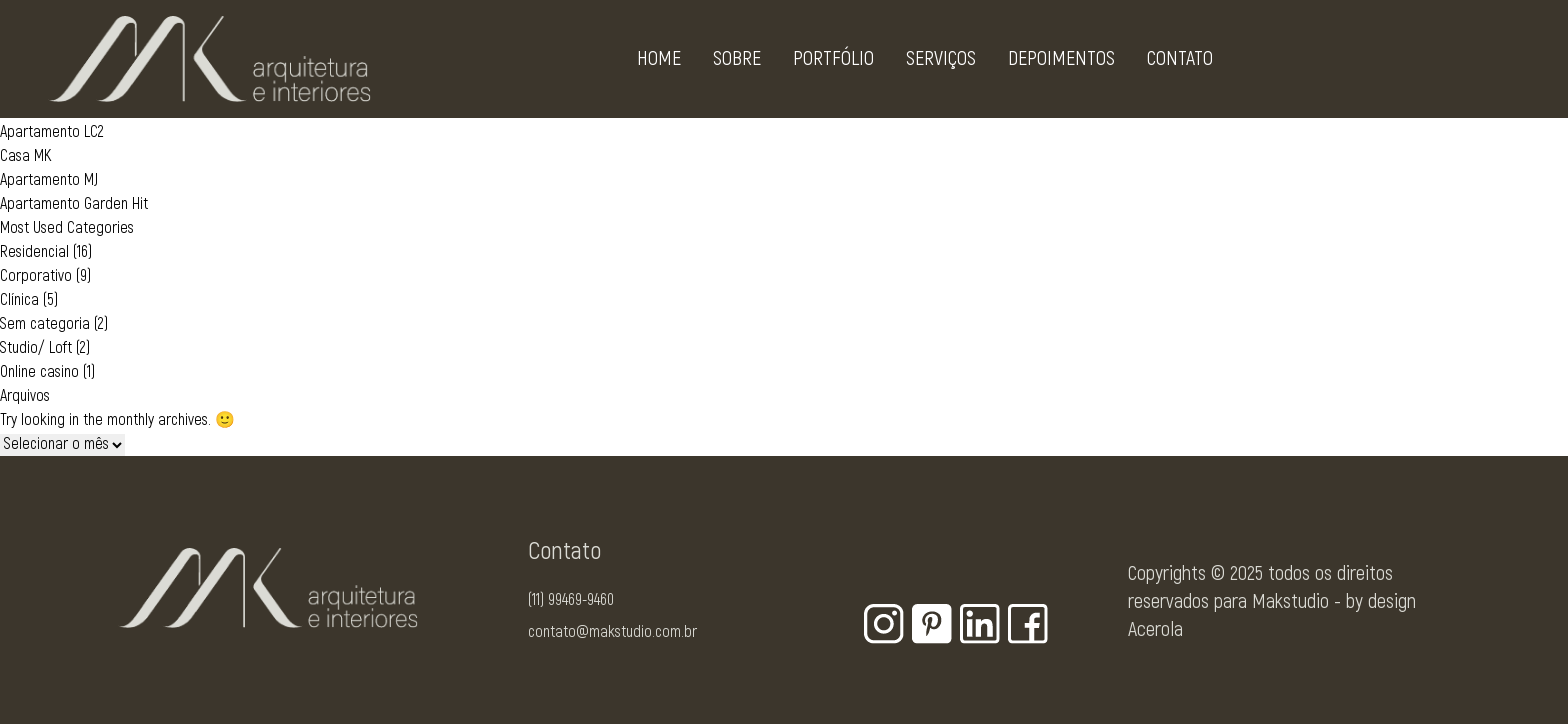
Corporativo (36, 276)
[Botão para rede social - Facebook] (1028, 624)
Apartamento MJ (49, 180)
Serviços (941, 62)
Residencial (34, 252)
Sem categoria (45, 324)
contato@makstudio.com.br (612, 632)
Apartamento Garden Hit (74, 204)
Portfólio (833, 62)
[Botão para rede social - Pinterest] (932, 624)
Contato (1180, 62)
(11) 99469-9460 (571, 600)
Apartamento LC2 (52, 132)
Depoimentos (1061, 62)
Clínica (19, 300)
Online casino (39, 372)
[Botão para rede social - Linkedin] (980, 624)
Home (659, 62)
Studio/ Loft (36, 348)
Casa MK (25, 156)
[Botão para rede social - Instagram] (884, 624)
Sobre (737, 62)
